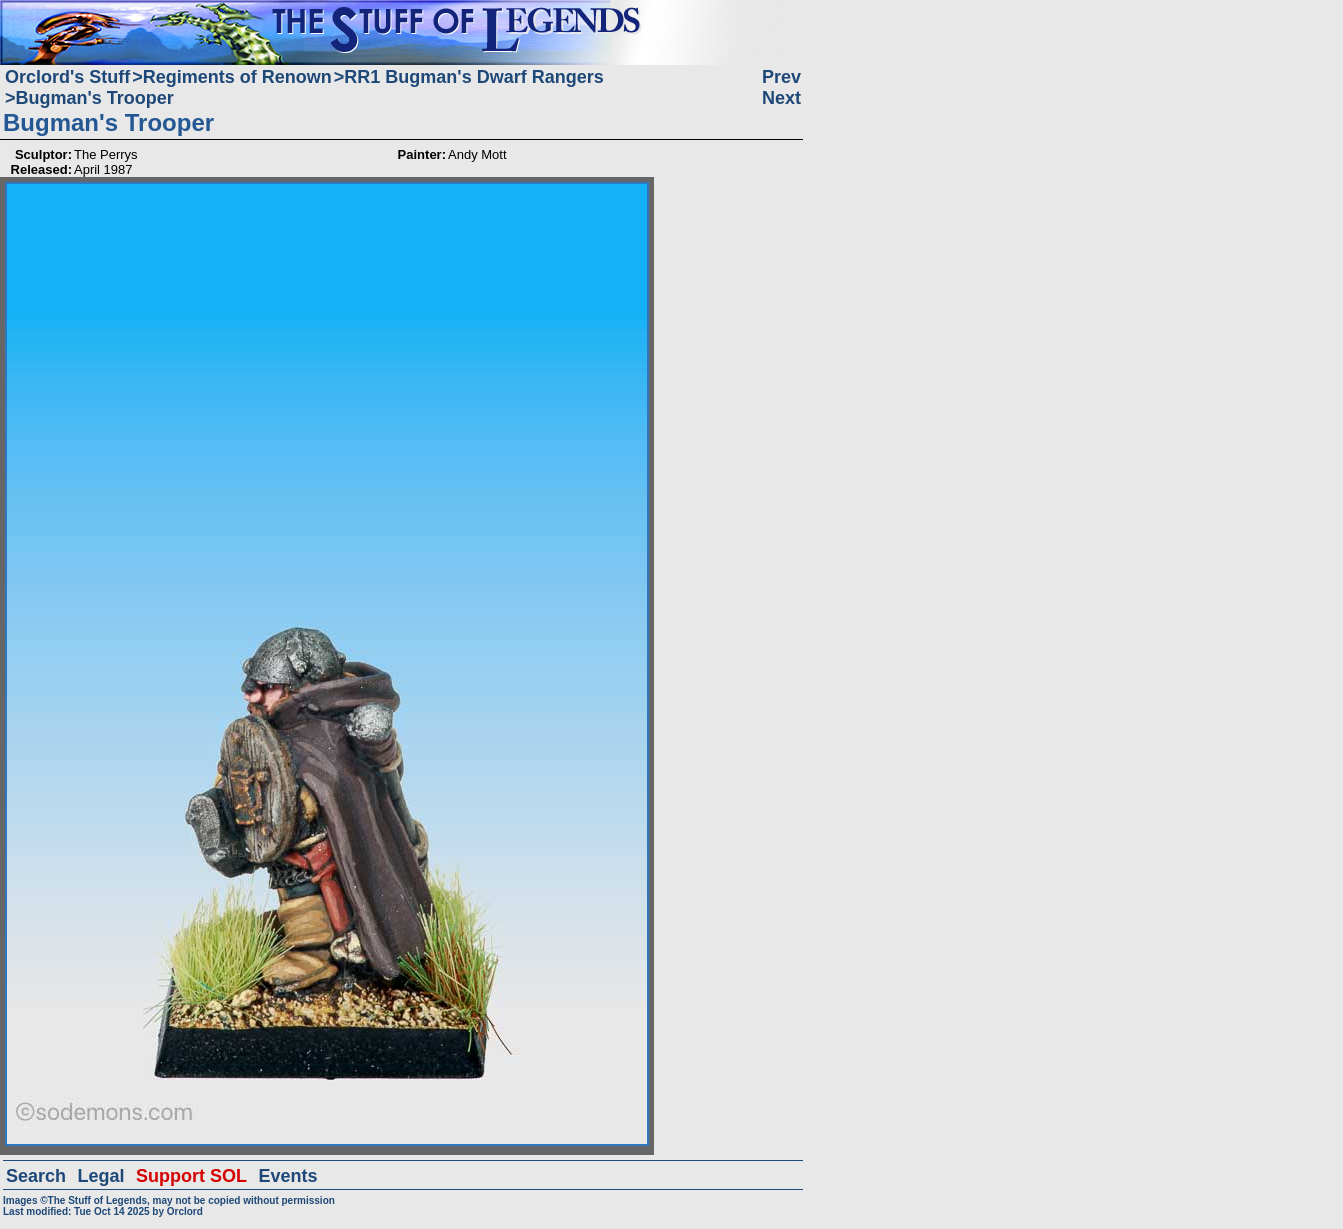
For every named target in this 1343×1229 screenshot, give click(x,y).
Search (36, 1176)
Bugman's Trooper (95, 98)
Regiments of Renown (237, 77)
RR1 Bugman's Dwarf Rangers (473, 77)
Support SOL (191, 1176)
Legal (101, 1176)
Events (287, 1176)
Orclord (185, 1211)
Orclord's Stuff (67, 77)
